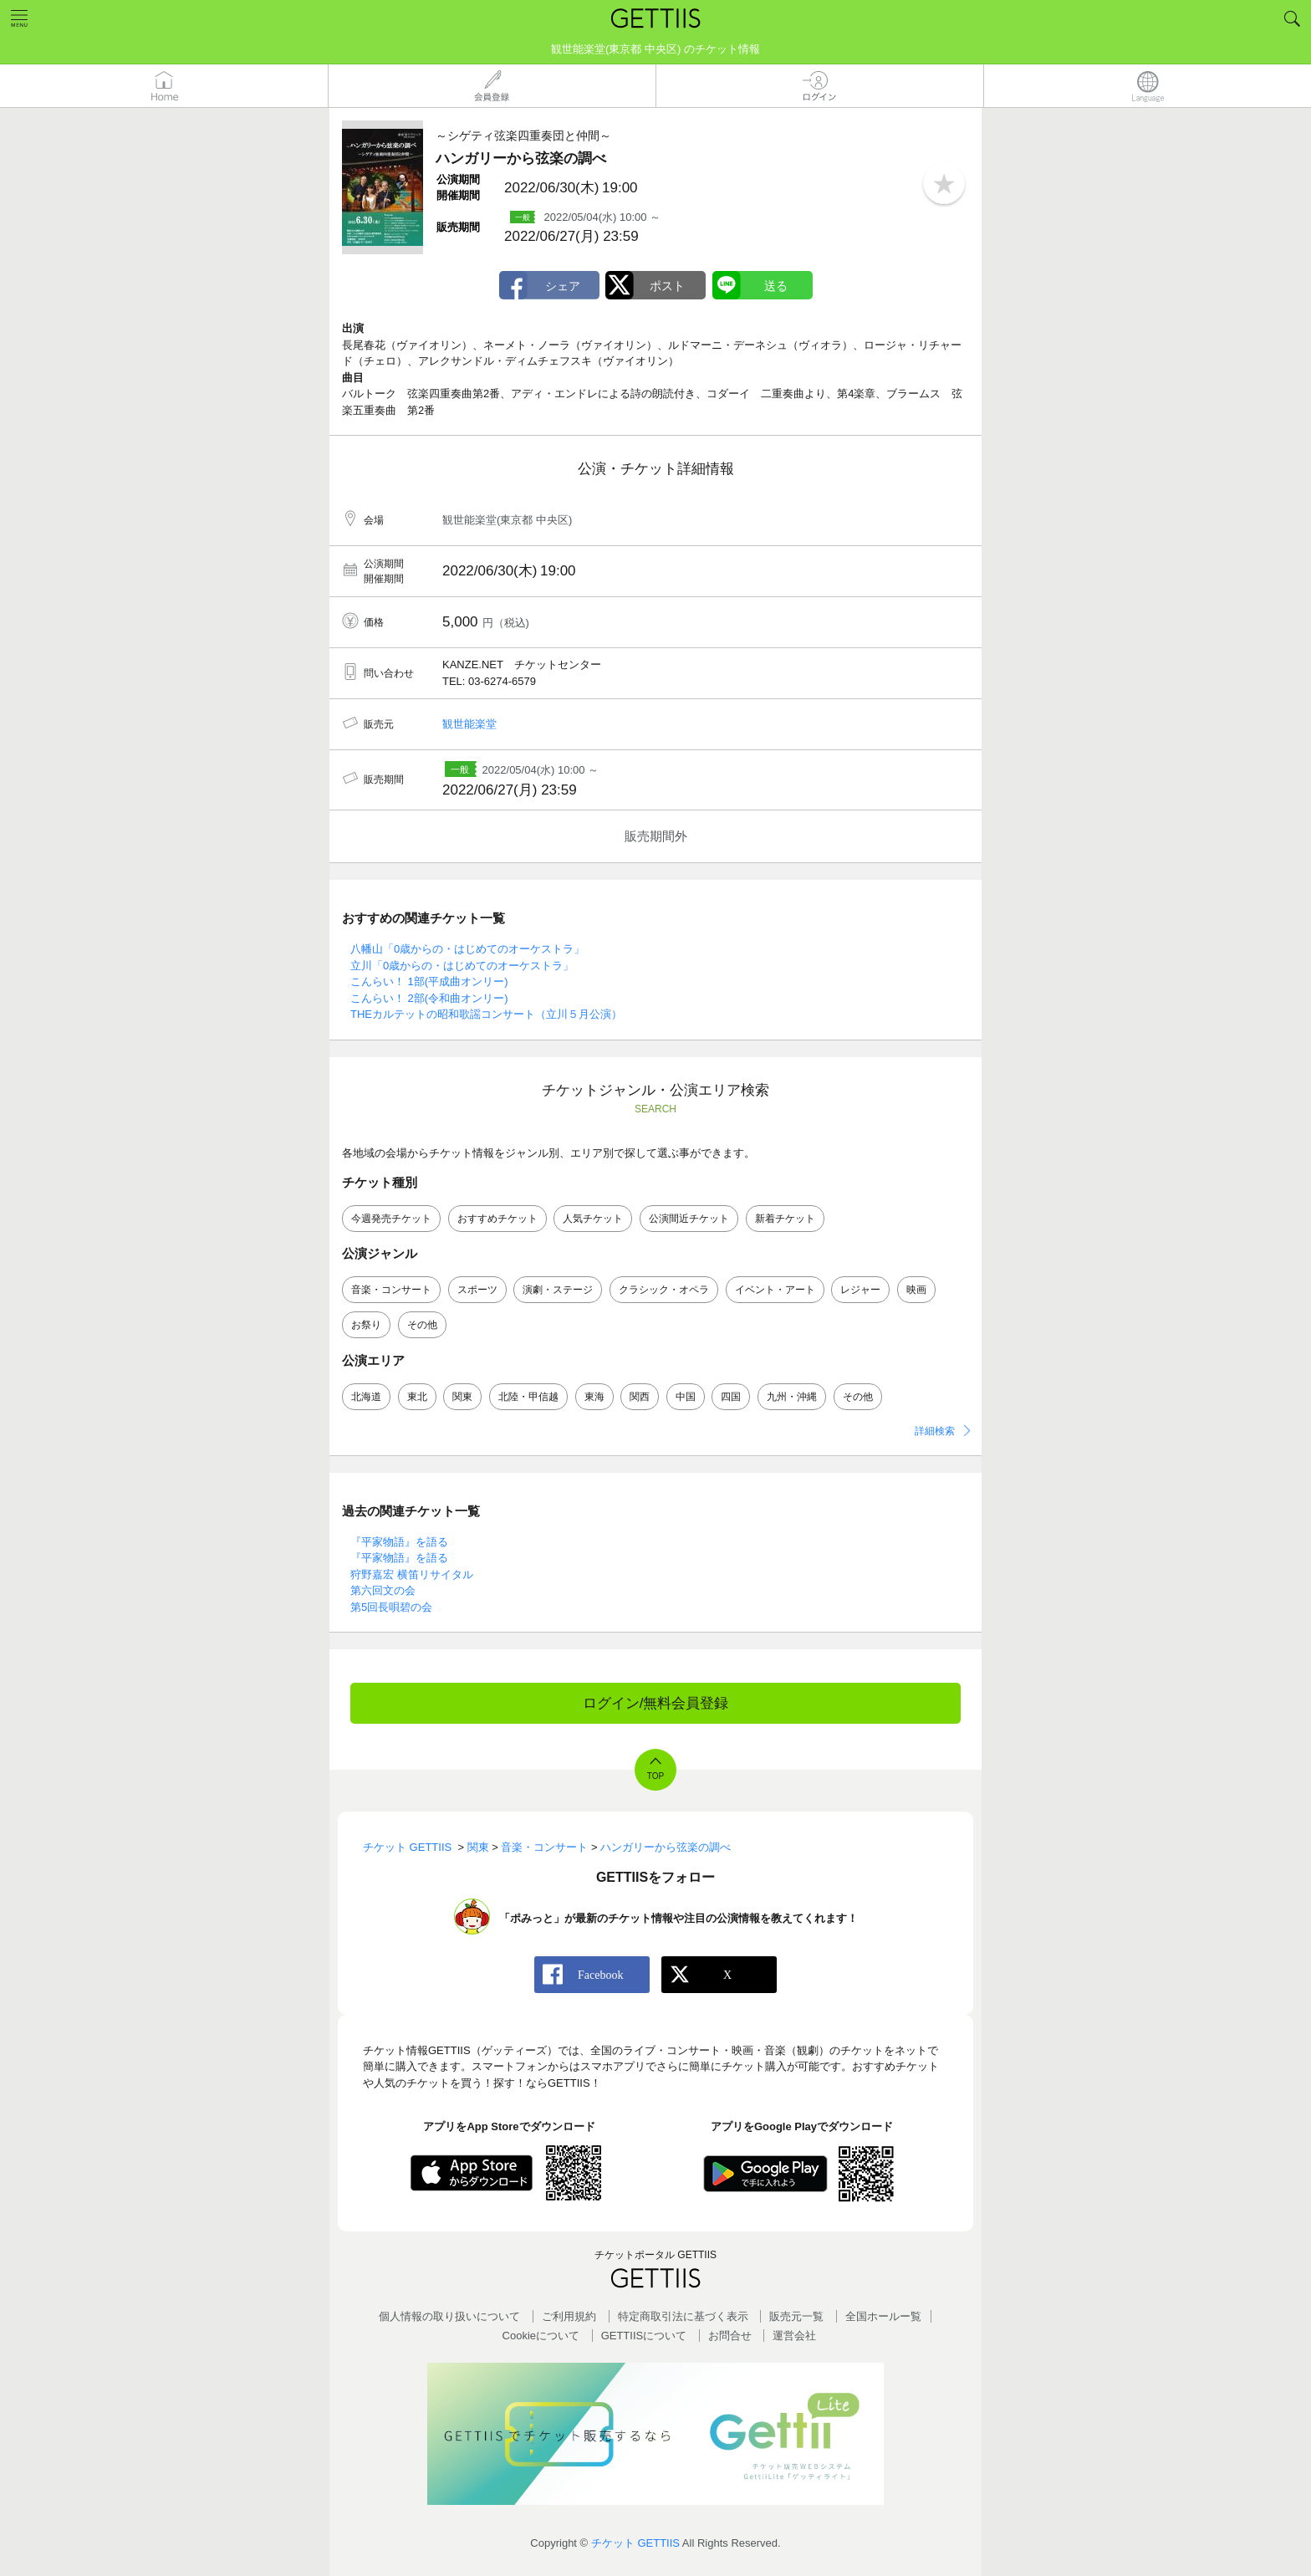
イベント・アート (775, 1290)
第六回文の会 (383, 1590)
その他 (422, 1325)
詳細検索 (935, 1431)
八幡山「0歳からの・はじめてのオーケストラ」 (467, 949)
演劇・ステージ (558, 1290)
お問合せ (730, 2335)
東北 (417, 1397)
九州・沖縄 (792, 1397)
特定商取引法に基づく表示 (683, 2316)
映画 (916, 1290)
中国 (686, 1397)
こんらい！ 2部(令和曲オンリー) (429, 998)
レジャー (860, 1290)
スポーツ (477, 1290)
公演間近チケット (689, 1218)
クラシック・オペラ (664, 1290)
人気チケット (593, 1218)
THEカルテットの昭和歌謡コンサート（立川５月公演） (486, 1014)
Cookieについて (540, 2335)
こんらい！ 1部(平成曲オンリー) (429, 981)
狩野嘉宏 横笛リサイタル (411, 1574)
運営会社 (794, 2335)
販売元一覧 (796, 2316)
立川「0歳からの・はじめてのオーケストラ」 (462, 965)
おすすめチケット (497, 1218)
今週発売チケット (391, 1218)
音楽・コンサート (391, 1290)
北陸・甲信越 (528, 1397)
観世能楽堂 (469, 724)
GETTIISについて (644, 2335)
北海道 (366, 1397)
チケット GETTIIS (635, 2543)
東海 (594, 1397)
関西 (640, 1397)
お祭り (366, 1325)
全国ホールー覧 (883, 2316)
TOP (655, 1776)
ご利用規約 (569, 2316)
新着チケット (785, 1218)
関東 (462, 1397)
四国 (731, 1397)
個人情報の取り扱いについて (449, 2316)
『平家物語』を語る (399, 1542)
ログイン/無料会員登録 (656, 1703)
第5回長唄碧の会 (391, 1607)
